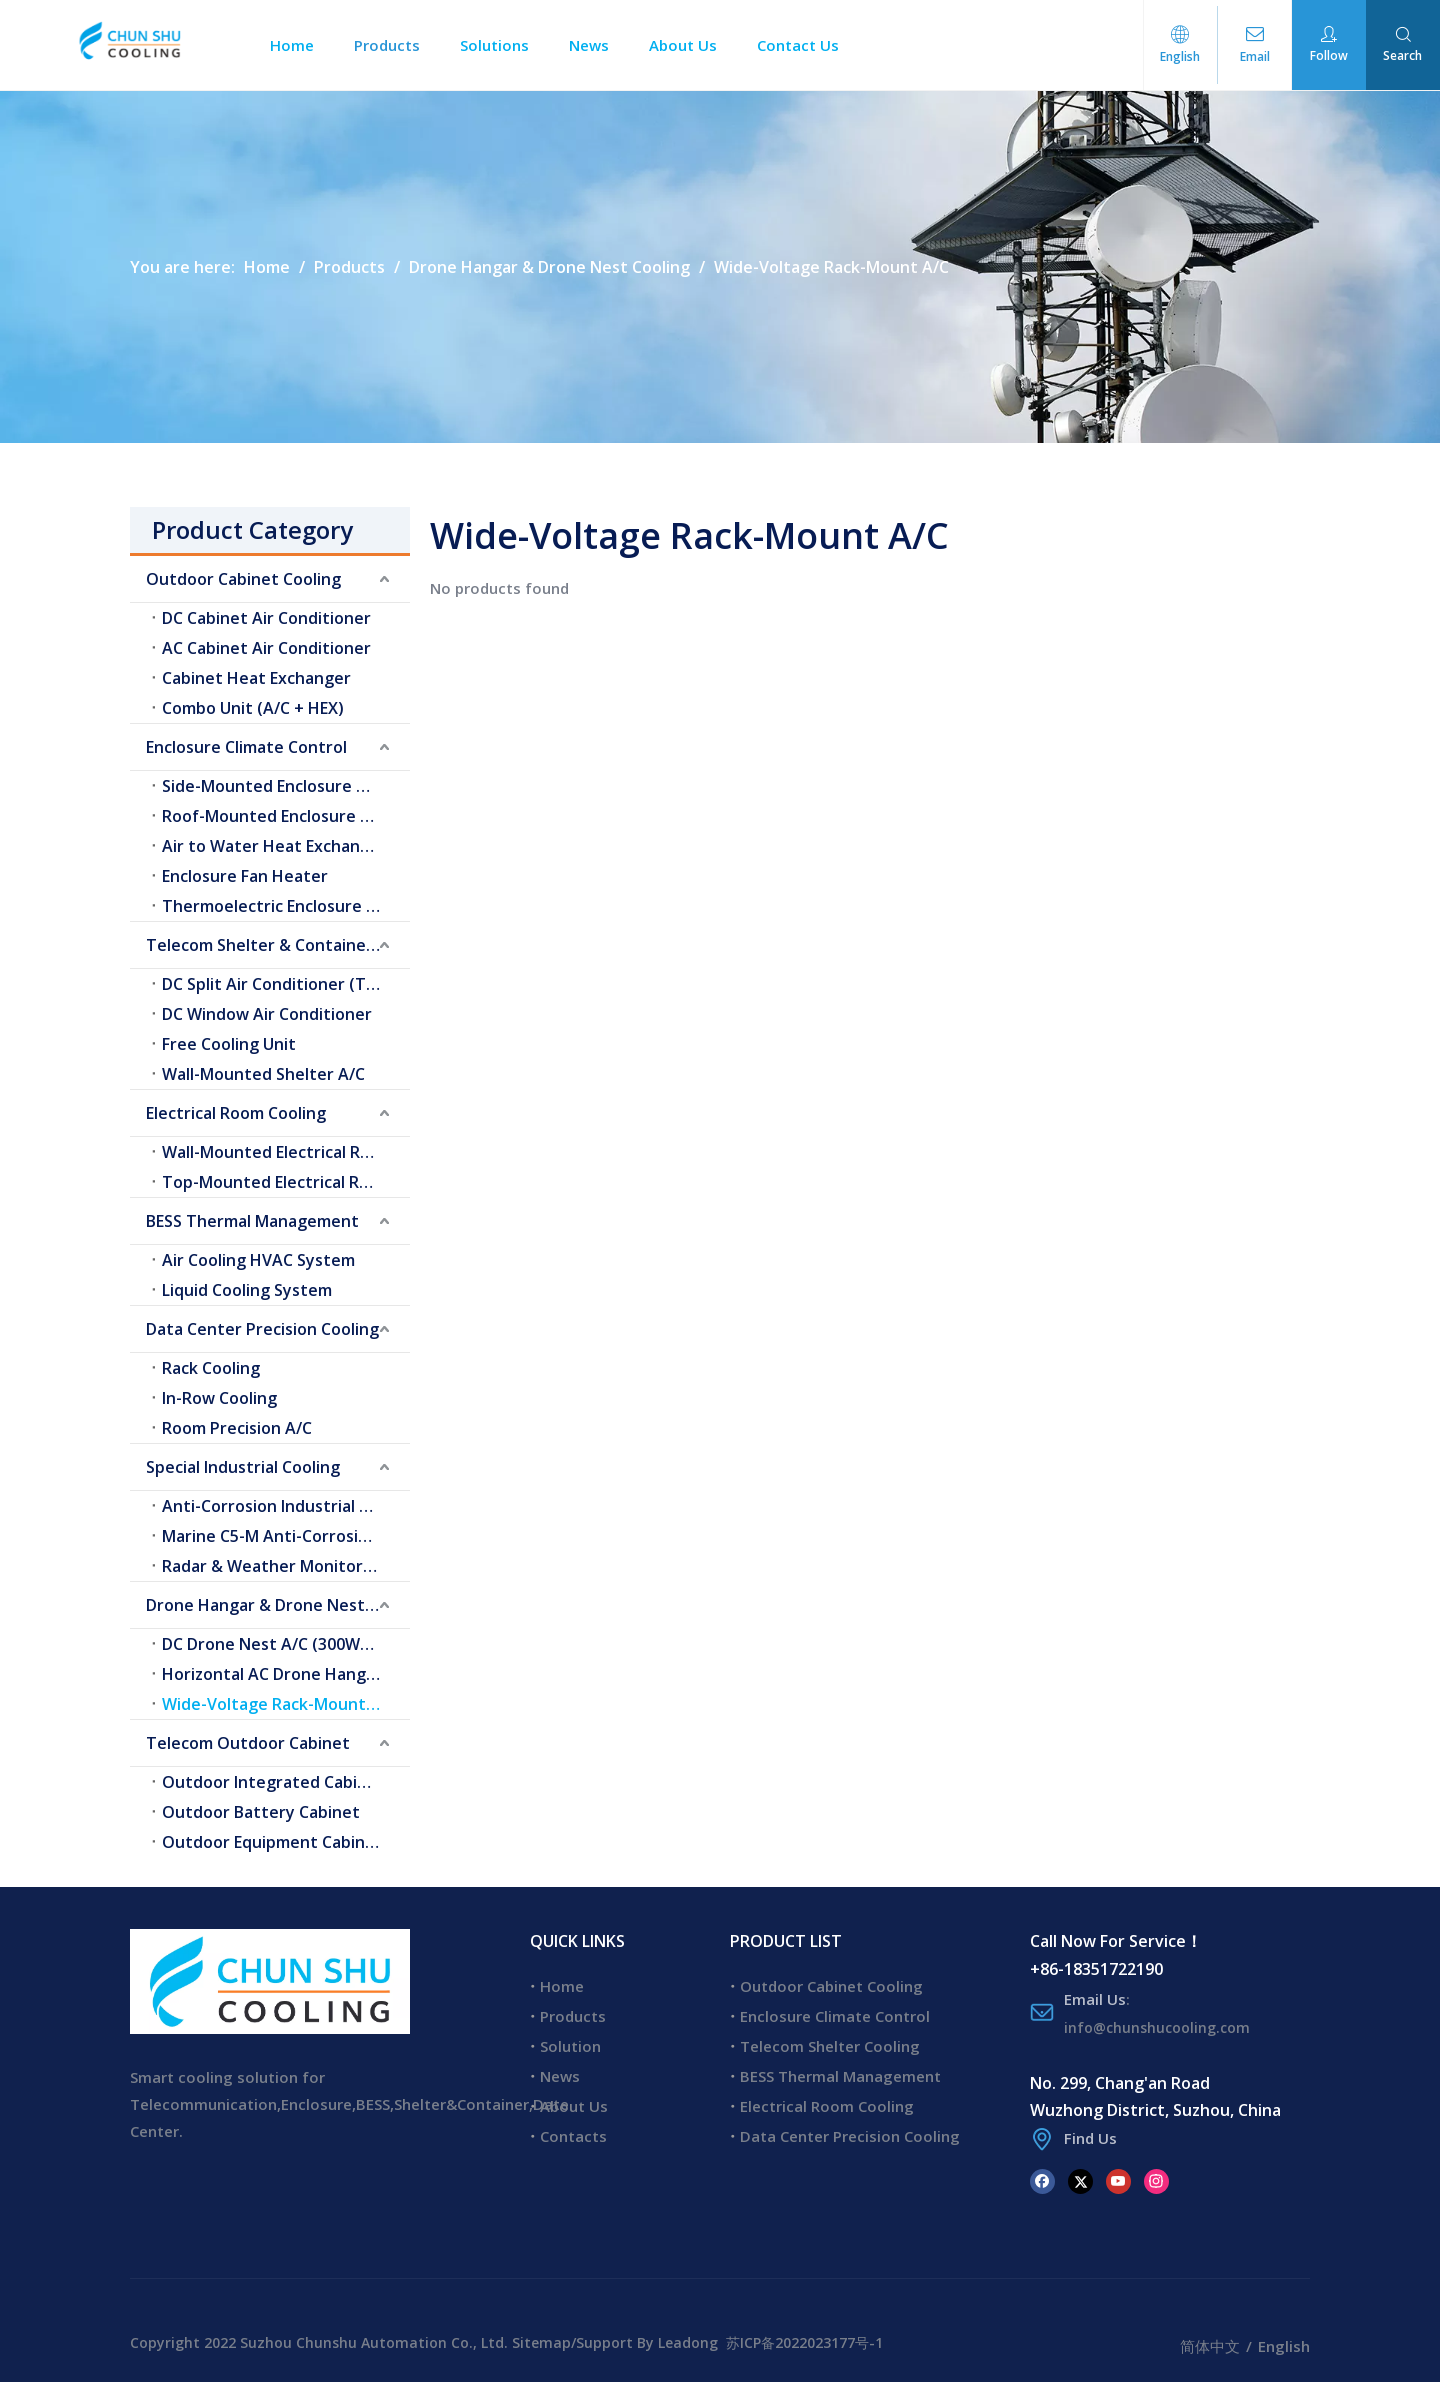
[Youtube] (1118, 2179)
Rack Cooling (211, 1368)
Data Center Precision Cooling (262, 1329)
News (597, 45)
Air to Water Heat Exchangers (278, 846)
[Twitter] (1080, 2179)
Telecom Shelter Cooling (830, 2046)
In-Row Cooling (219, 1398)
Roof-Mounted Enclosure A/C (274, 816)
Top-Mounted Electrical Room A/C (286, 1182)
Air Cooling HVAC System (258, 1260)
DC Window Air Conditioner (267, 1014)
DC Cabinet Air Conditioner (266, 618)
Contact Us (806, 45)
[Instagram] (1156, 2179)
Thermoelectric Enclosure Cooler (286, 906)
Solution (570, 2046)
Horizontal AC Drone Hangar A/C (286, 1674)
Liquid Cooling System (247, 1290)
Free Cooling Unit (229, 1044)
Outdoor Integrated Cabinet (273, 1782)
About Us (691, 45)
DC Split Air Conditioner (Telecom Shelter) (286, 984)
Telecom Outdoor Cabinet (248, 1743)
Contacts (573, 2136)
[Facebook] (1042, 2179)
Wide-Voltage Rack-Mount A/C (279, 1704)
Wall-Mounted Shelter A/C (263, 1074)
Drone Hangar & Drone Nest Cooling (278, 1605)
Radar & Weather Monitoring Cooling (286, 1566)
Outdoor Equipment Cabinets (276, 1842)
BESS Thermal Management (252, 1221)
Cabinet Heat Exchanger (256, 678)
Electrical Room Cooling (236, 1113)
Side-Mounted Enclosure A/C (272, 786)
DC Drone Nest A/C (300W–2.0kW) (286, 1644)
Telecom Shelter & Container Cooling (278, 945)
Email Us (1095, 1999)
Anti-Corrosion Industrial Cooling (286, 1506)
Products (395, 45)
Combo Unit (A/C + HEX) (253, 708)
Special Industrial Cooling (243, 1467)
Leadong (688, 2342)
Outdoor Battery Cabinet (261, 1812)
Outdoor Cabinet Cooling (243, 579)
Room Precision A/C (237, 1428)
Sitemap (541, 2342)
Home (300, 45)
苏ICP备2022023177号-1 (804, 2342)
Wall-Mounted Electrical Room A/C (286, 1152)
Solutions (502, 45)
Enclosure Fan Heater (245, 876)
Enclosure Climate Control (246, 747)
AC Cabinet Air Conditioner (266, 648)
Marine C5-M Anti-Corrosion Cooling (286, 1536)
